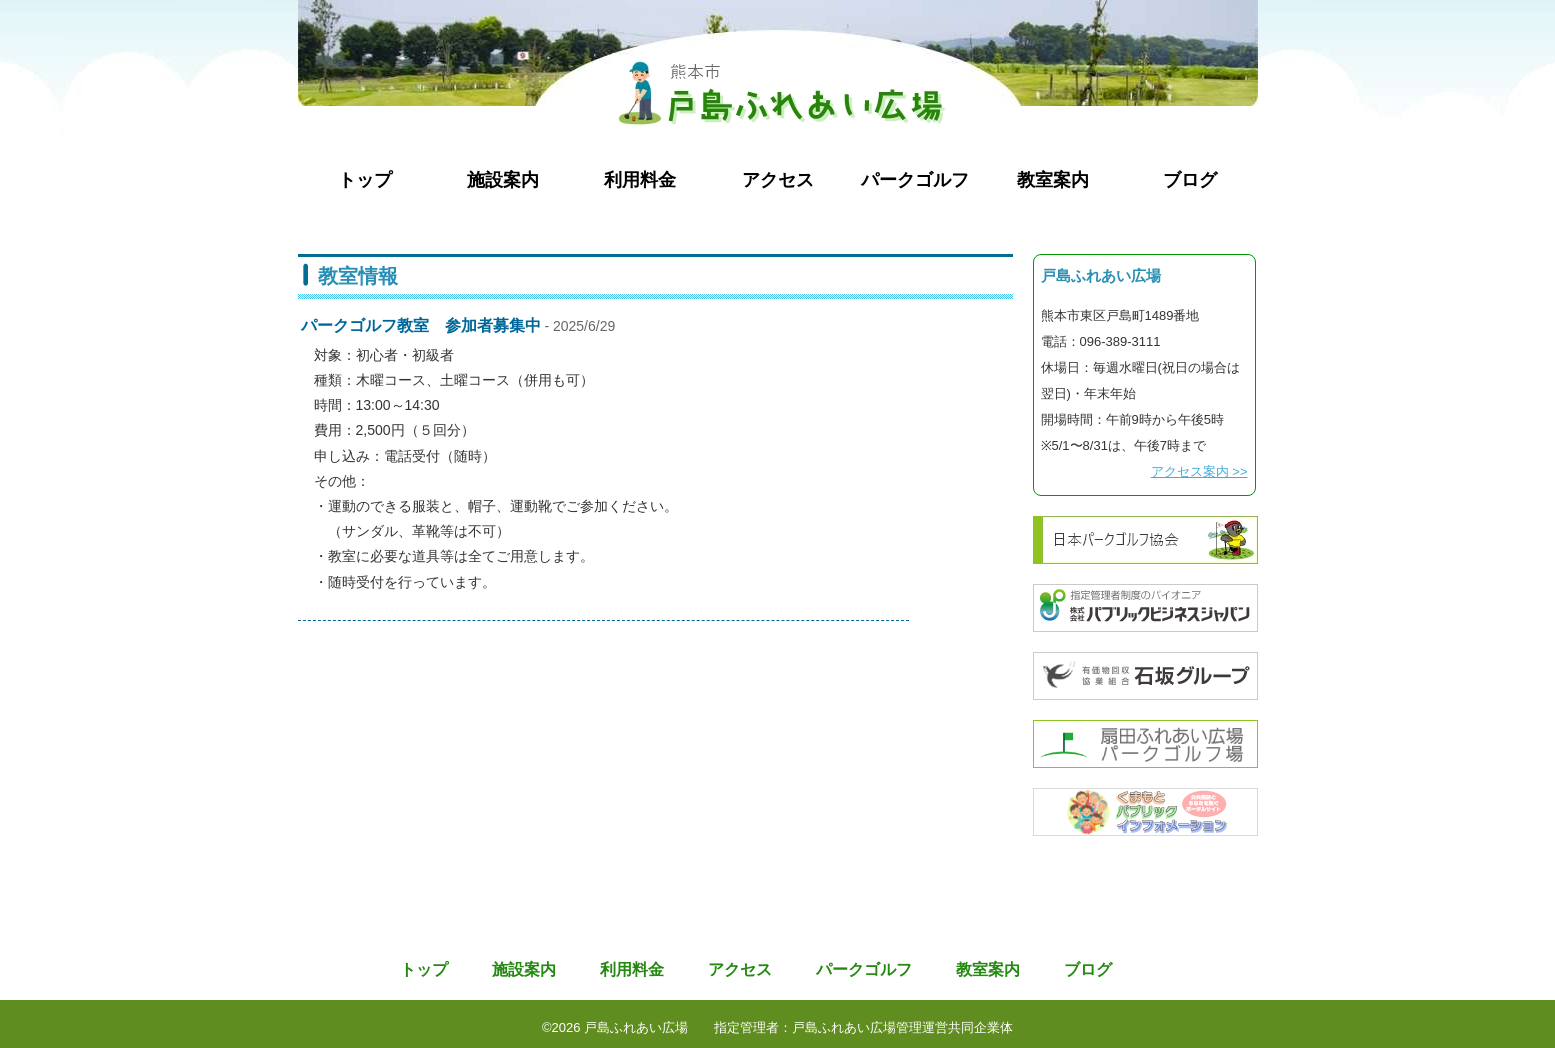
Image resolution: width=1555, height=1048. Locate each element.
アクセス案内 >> (1199, 471)
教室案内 (1053, 180)
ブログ (1190, 180)
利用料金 (640, 180)
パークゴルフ (915, 180)
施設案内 (503, 180)
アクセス (778, 180)
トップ (365, 180)
